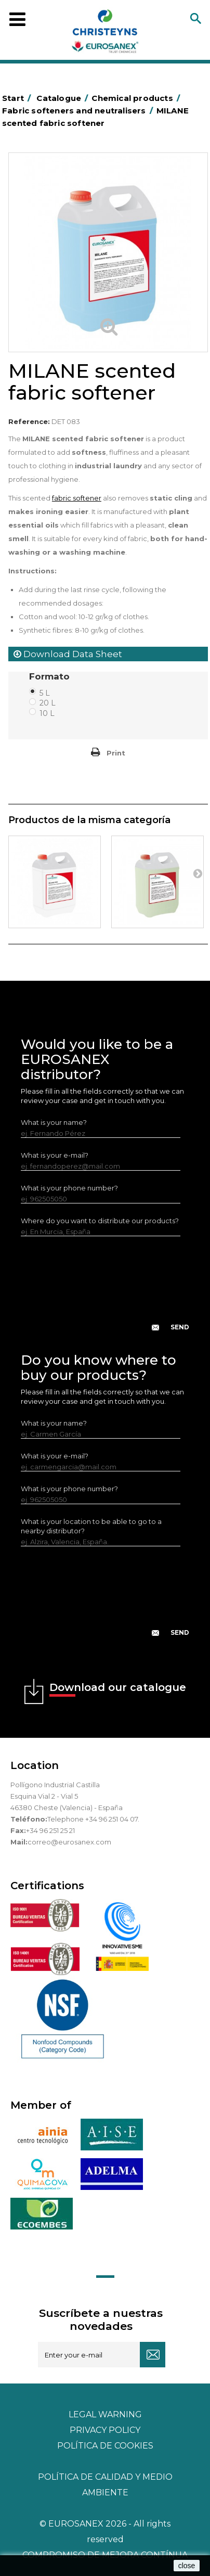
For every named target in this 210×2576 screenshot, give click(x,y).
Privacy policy (105, 2430)
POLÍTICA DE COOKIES (105, 2446)
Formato (50, 676)
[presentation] (105, 1292)
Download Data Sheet (68, 654)
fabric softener (76, 498)
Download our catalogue (117, 1689)
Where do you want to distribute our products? (100, 1220)
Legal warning (105, 2414)
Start (18, 98)
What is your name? (54, 1122)
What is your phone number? (69, 1188)
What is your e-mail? (54, 1155)
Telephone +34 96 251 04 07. (93, 1819)
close (186, 2565)
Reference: (29, 421)
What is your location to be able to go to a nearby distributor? (91, 1526)
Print (116, 753)
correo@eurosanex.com (69, 1842)
